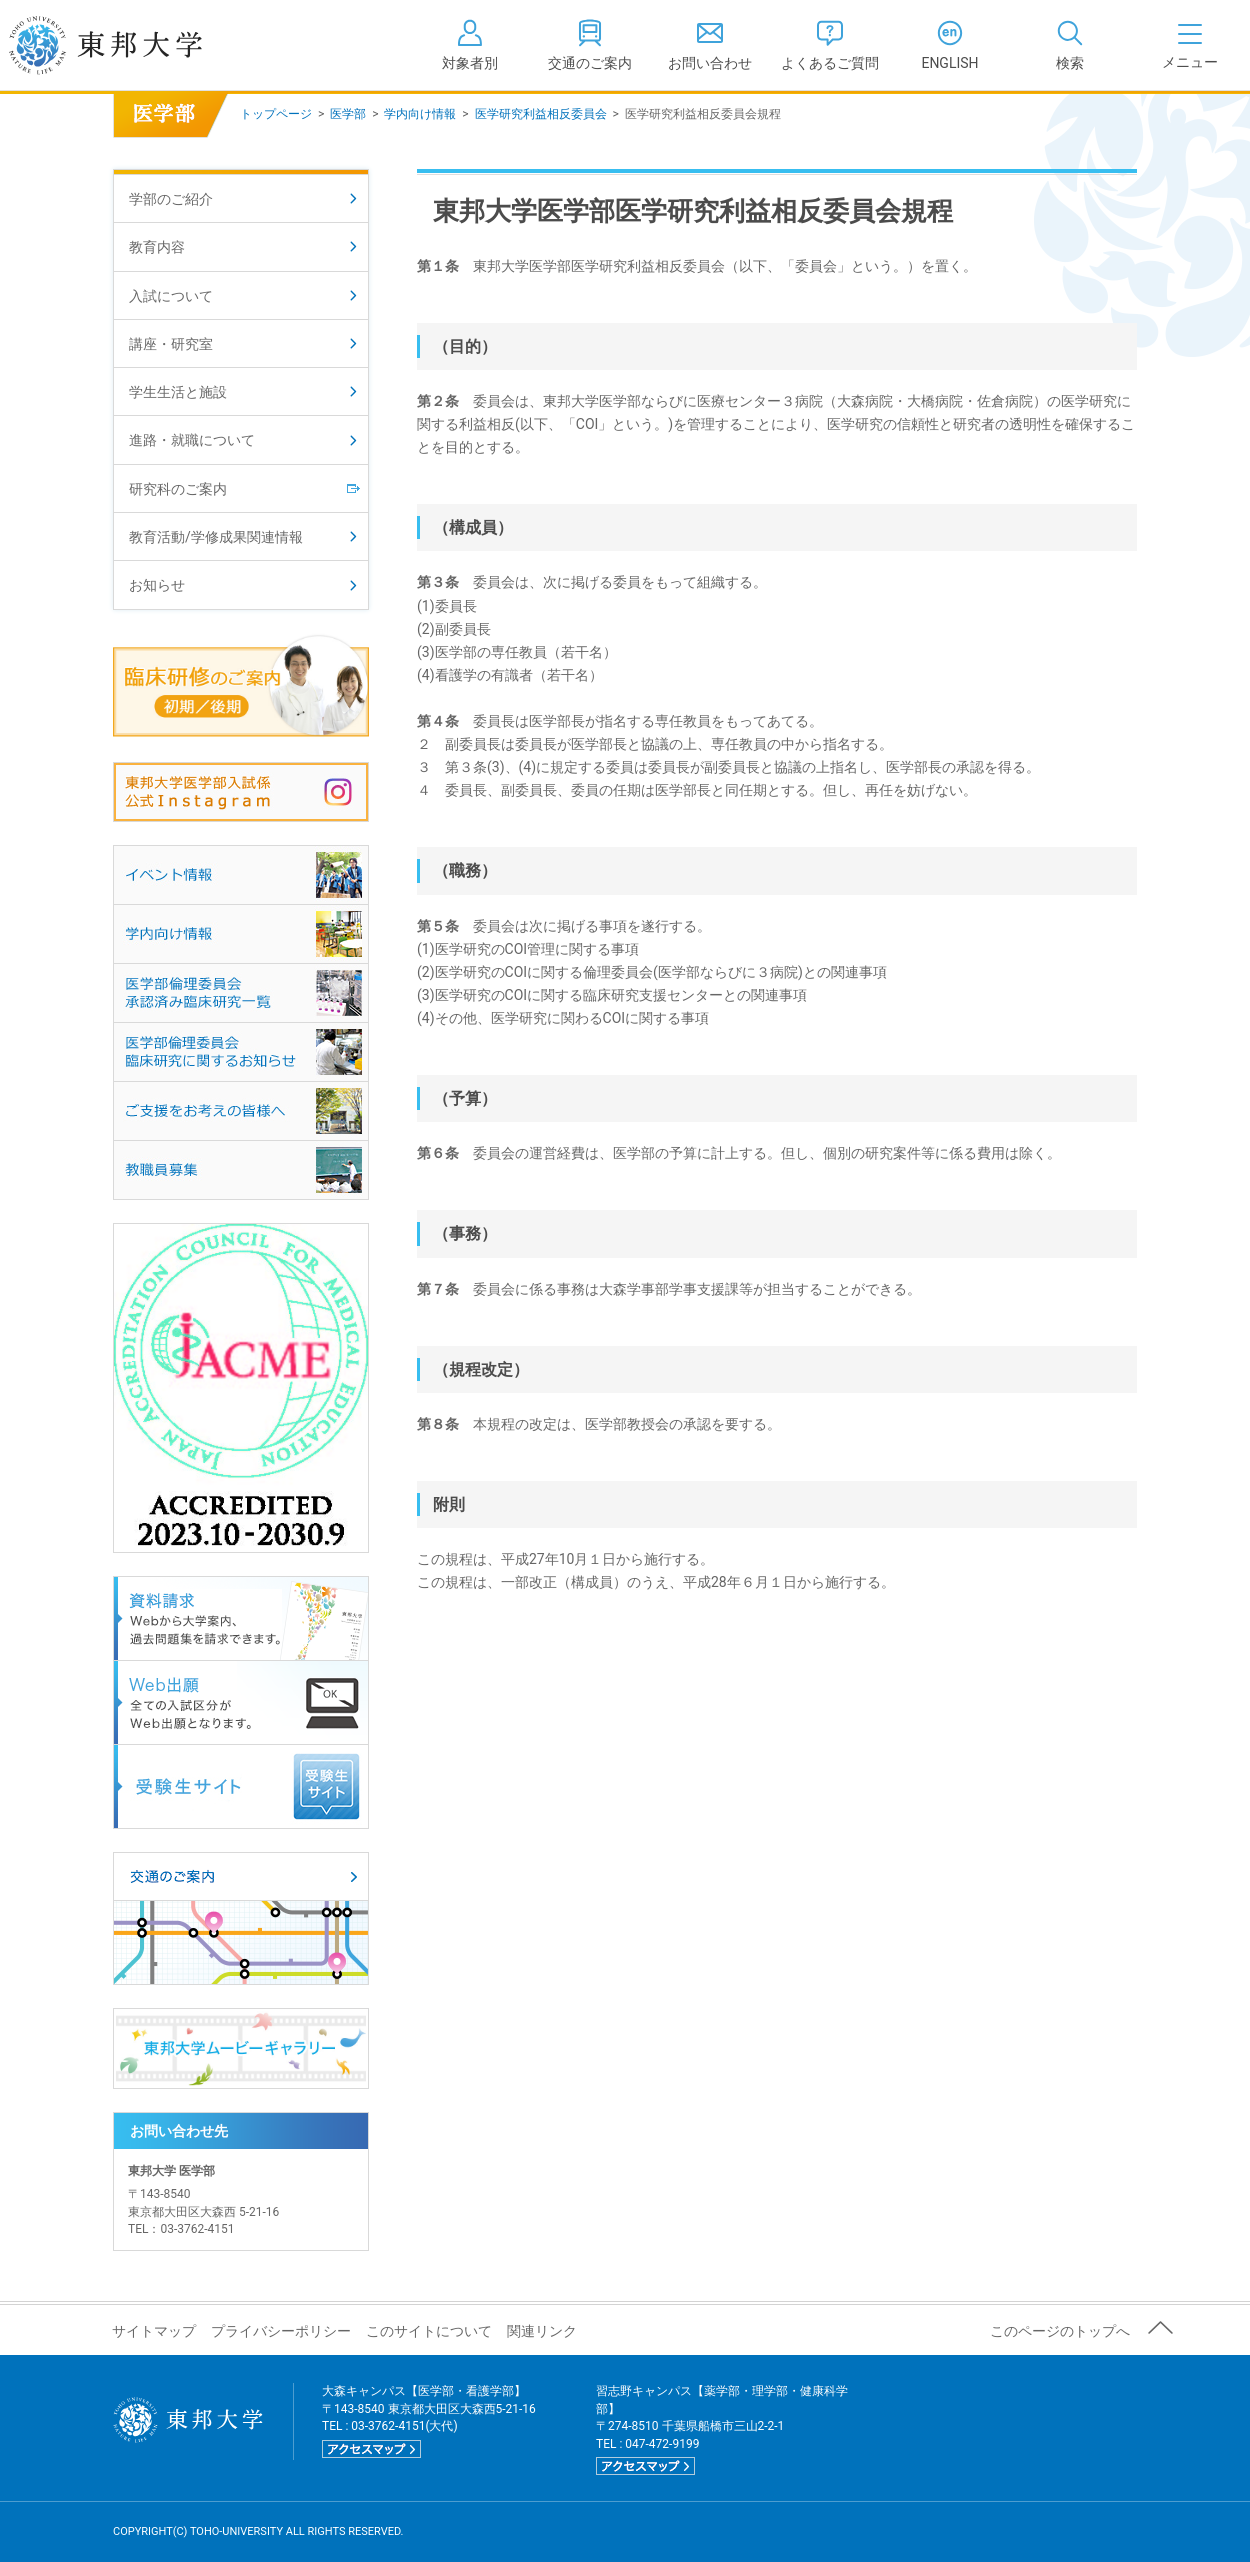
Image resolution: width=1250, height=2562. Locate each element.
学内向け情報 (420, 114)
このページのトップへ (1060, 2331)
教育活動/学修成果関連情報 (216, 537)
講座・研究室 (171, 344)
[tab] (1070, 45)
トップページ (276, 114)
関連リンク (542, 2331)
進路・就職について (192, 440)
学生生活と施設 (178, 392)
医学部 (348, 114)
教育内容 (157, 247)
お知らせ (157, 585)
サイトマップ (154, 2331)
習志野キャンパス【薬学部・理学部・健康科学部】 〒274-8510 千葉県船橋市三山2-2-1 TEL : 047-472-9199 (722, 2429)
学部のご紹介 (171, 199)
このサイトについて (429, 2331)
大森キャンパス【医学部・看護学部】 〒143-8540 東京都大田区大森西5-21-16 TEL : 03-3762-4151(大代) (429, 2420)
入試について (171, 296)
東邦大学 (127, 45)
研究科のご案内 (178, 489)
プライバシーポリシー (281, 2331)
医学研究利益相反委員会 (541, 114)
